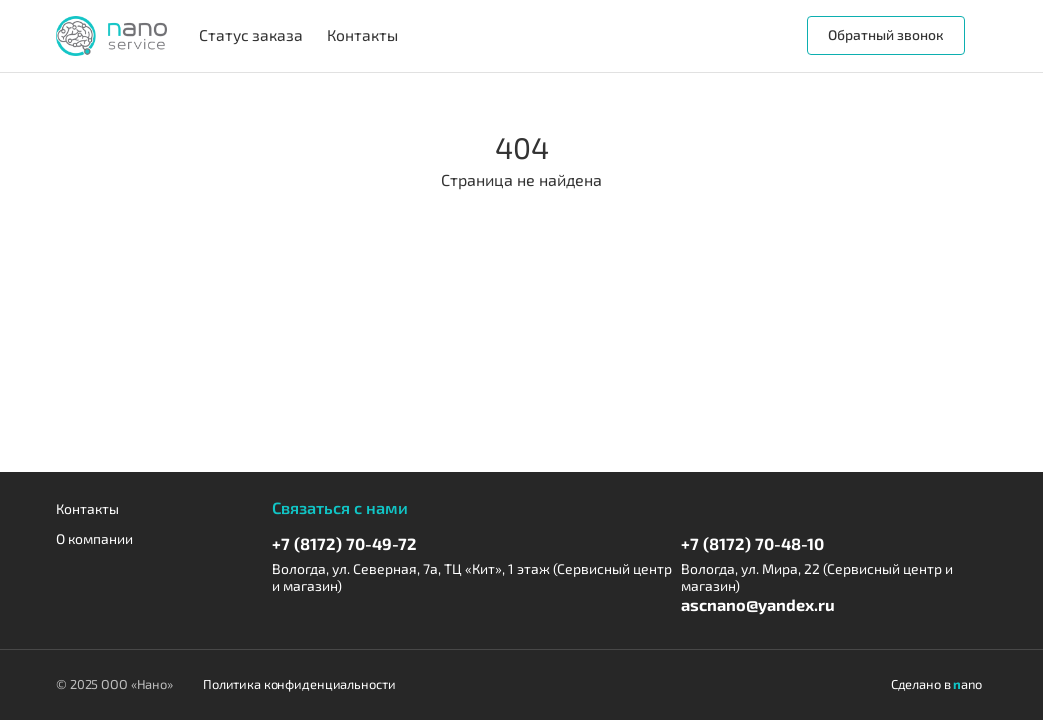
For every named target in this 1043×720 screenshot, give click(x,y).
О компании (94, 539)
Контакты (87, 509)
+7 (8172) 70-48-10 (752, 543)
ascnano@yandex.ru (758, 604)
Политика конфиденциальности (299, 684)
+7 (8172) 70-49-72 (344, 543)
